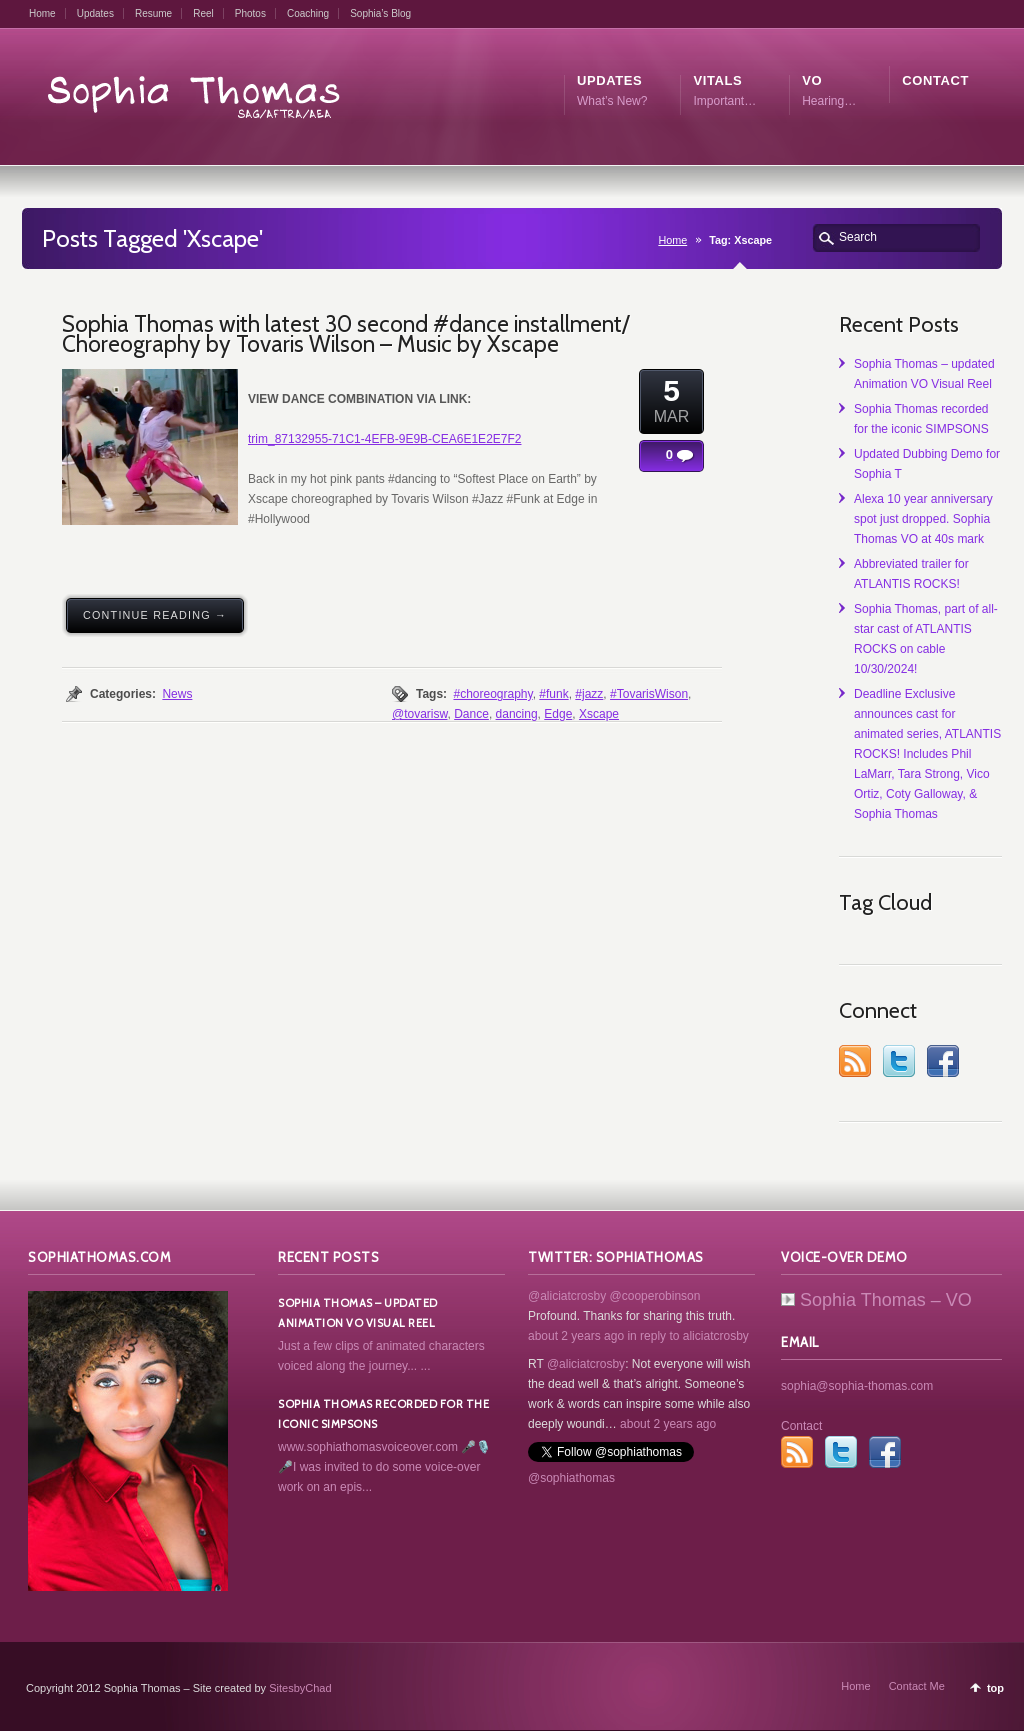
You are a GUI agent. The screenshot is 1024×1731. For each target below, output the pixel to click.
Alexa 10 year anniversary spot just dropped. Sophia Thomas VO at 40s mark (923, 519)
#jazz (589, 694)
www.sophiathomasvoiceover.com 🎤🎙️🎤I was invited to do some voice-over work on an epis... (384, 1467)
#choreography (492, 694)
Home (42, 13)
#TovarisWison (649, 694)
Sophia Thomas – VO (876, 1300)
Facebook (943, 1061)
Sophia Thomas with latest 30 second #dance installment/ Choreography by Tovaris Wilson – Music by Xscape (345, 334)
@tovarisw (420, 714)
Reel (203, 13)
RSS (855, 1061)
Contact (801, 1426)
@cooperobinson (655, 1296)
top (995, 1688)
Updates (95, 13)
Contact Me (917, 1686)
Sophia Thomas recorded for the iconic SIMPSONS (383, 1414)
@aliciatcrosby (567, 1296)
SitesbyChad (300, 1688)
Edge (558, 714)
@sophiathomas (571, 1478)
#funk (553, 694)
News (177, 694)
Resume (153, 13)
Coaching (308, 13)
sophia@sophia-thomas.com (857, 1386)
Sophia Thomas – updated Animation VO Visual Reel (358, 1313)
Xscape (599, 714)
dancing (517, 714)
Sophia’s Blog (380, 13)
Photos (250, 13)
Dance (471, 714)
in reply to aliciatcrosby (687, 1336)
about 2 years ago (576, 1336)
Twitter (899, 1061)
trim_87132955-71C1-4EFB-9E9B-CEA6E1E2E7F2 (384, 439)
